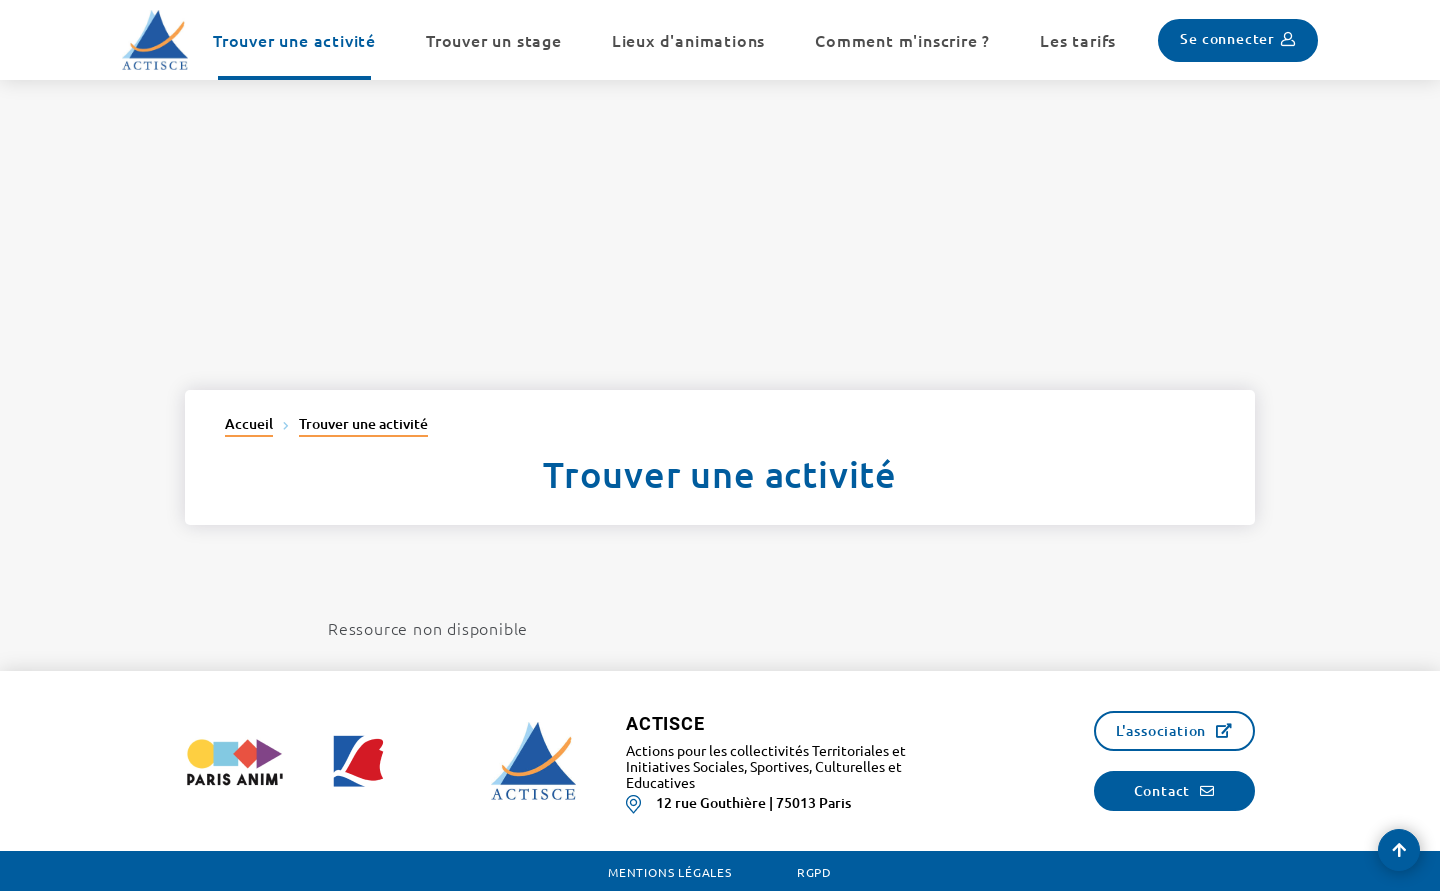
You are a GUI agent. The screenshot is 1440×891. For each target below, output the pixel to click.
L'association (1161, 730)
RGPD (814, 872)
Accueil (249, 423)
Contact (1162, 790)
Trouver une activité (363, 423)
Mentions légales (670, 872)
